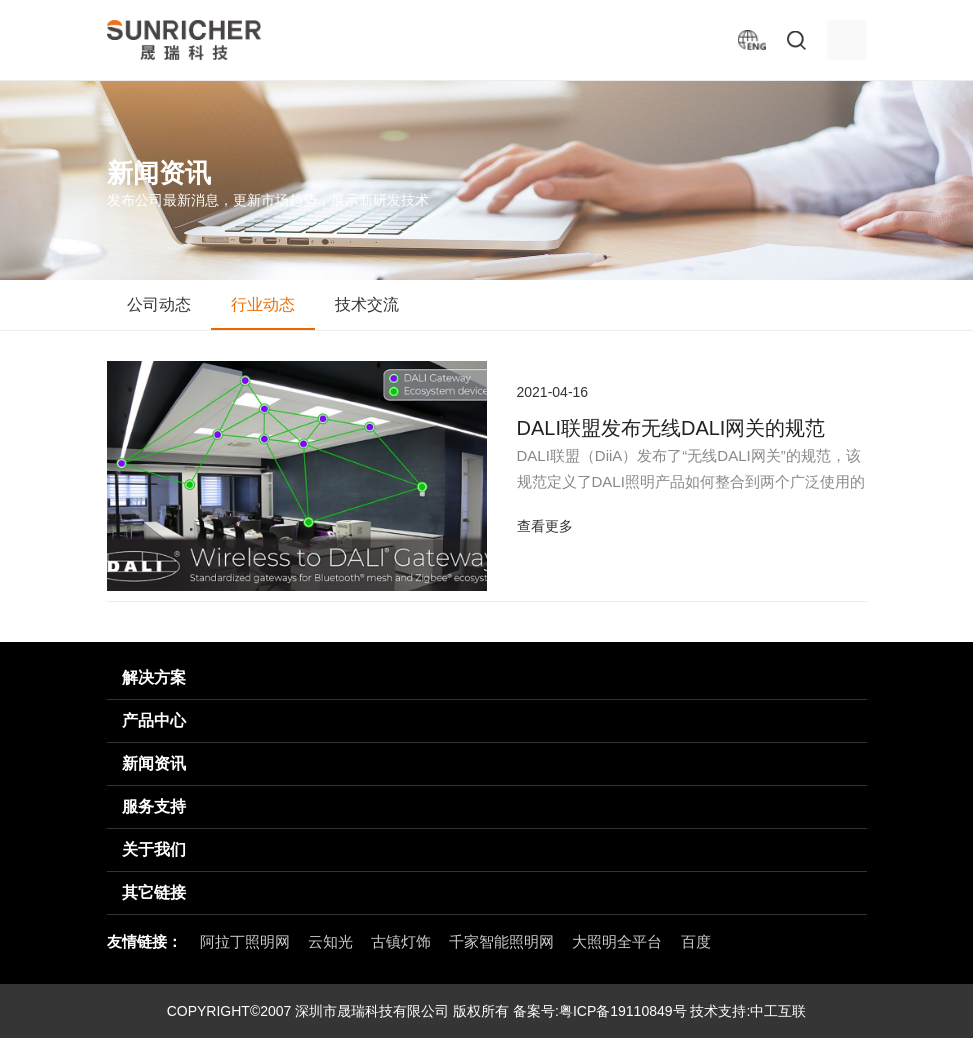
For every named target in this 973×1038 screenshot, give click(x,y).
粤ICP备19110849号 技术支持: (654, 1011)
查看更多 (545, 526)
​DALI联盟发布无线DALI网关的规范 (671, 428)
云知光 (330, 941)
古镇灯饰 (401, 941)
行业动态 (263, 304)
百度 (696, 941)
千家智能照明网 (501, 941)
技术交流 (367, 304)
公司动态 (159, 304)
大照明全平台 (617, 941)
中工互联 (778, 1011)
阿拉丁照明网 (245, 941)
